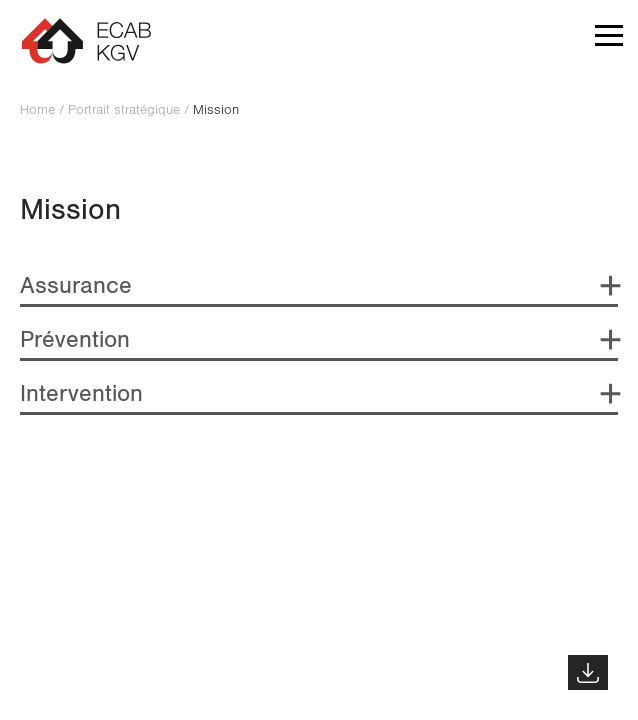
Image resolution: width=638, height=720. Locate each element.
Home (37, 110)
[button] (609, 40)
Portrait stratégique (124, 110)
